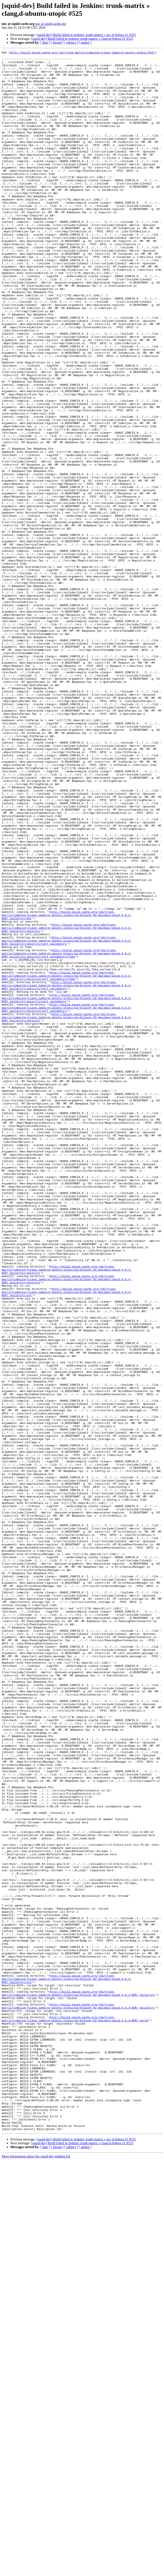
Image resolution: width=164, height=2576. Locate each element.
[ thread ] (57, 42)
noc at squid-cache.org (50, 24)
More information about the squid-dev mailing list (36, 2572)
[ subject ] (71, 42)
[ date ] (45, 42)
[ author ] (85, 42)
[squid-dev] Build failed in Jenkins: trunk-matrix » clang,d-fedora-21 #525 (82, 38)
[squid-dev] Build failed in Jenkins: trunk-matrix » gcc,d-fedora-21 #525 (86, 35)
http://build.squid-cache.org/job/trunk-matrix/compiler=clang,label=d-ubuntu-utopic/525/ (82, 53)
